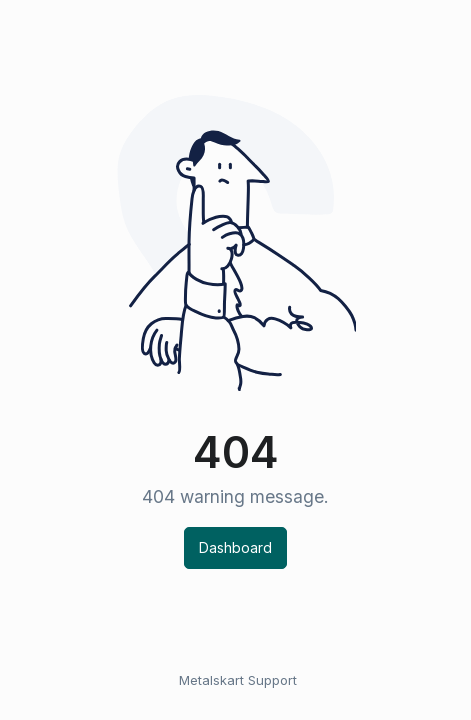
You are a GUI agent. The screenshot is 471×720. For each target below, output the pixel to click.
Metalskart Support (238, 680)
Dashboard (235, 547)
